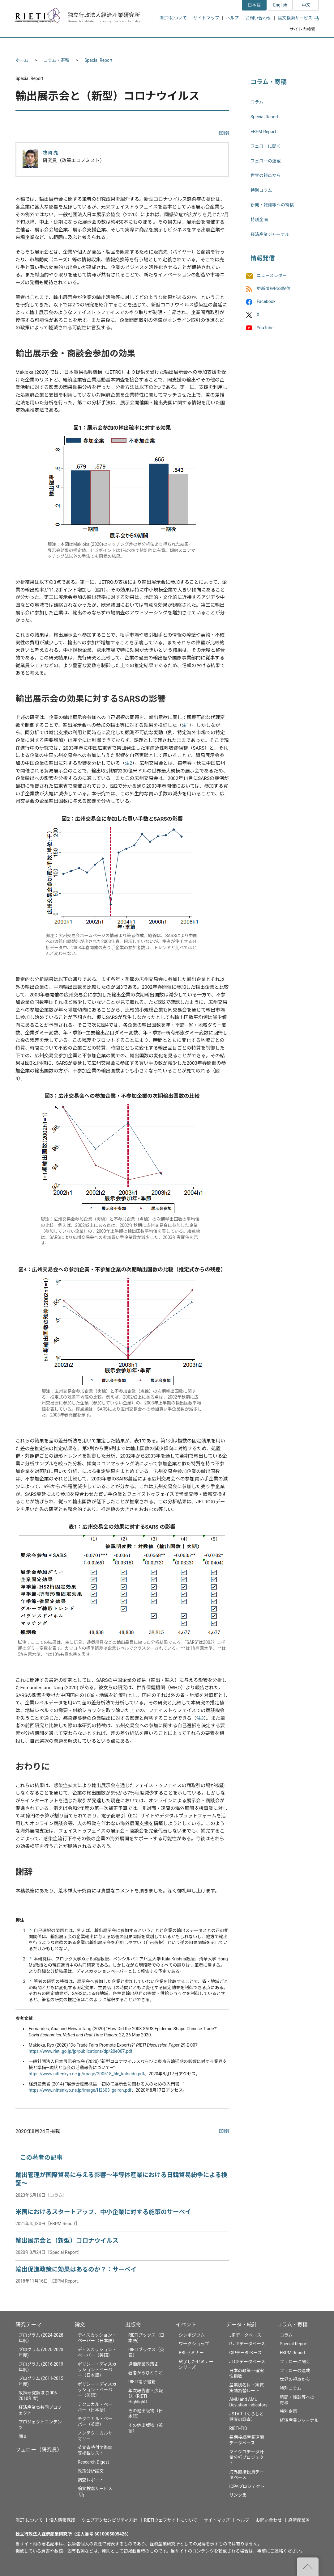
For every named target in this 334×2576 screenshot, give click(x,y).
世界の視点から (265, 175)
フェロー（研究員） (38, 2450)
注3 (200, 1718)
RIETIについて (173, 17)
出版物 (133, 2324)
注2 (128, 763)
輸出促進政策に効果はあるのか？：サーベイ (76, 2269)
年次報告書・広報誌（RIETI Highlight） (145, 2396)
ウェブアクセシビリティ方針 (109, 2520)
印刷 (224, 133)
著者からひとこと (145, 2372)
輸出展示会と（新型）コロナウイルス (66, 2240)
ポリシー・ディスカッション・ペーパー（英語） (97, 2390)
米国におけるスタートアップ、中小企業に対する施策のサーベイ (103, 2212)
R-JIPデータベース (247, 2343)
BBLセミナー (191, 2352)
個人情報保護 (62, 2520)
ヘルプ (232, 17)
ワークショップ (194, 2343)
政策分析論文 (91, 2471)
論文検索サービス (298, 17)
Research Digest (93, 2462)
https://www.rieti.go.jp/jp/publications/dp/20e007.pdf (80, 2051)
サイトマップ (206, 17)
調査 (23, 2436)
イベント (186, 2324)
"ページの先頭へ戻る (308, 2566)
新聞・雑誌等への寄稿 (272, 204)
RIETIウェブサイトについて (170, 2520)
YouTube (265, 327)
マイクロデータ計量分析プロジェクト (246, 2457)
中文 (306, 4)
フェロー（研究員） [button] (89, 45)
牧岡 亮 (50, 153)
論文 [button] (134, 45)
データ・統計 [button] (248, 45)
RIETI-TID (238, 2428)
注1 (185, 725)
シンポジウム (192, 2335)
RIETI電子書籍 (142, 2381)
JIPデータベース (245, 2335)
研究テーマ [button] (38, 45)
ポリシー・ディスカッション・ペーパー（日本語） (97, 2370)
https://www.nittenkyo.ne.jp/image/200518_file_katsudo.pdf (86, 2073)
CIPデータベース (245, 2352)
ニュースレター (272, 275)
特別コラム (261, 190)
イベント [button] (205, 45)
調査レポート (91, 2479)
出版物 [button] (168, 45)
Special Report (98, 60)
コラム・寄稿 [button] (295, 45)
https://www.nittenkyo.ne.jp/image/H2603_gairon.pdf (80, 2090)
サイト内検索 (302, 29)
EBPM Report (263, 131)
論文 (80, 2324)
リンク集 (237, 2495)
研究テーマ (28, 2324)
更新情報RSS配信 (273, 288)
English (280, 4)
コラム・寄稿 (57, 60)
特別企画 (259, 219)
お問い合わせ (258, 17)
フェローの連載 (265, 160)
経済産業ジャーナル (269, 234)
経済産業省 (299, 2520)
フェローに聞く (265, 146)
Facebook (266, 301)
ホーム (21, 60)
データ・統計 (241, 2324)
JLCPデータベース (247, 2361)
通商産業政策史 (143, 2364)
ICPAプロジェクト (246, 2486)
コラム (256, 101)
